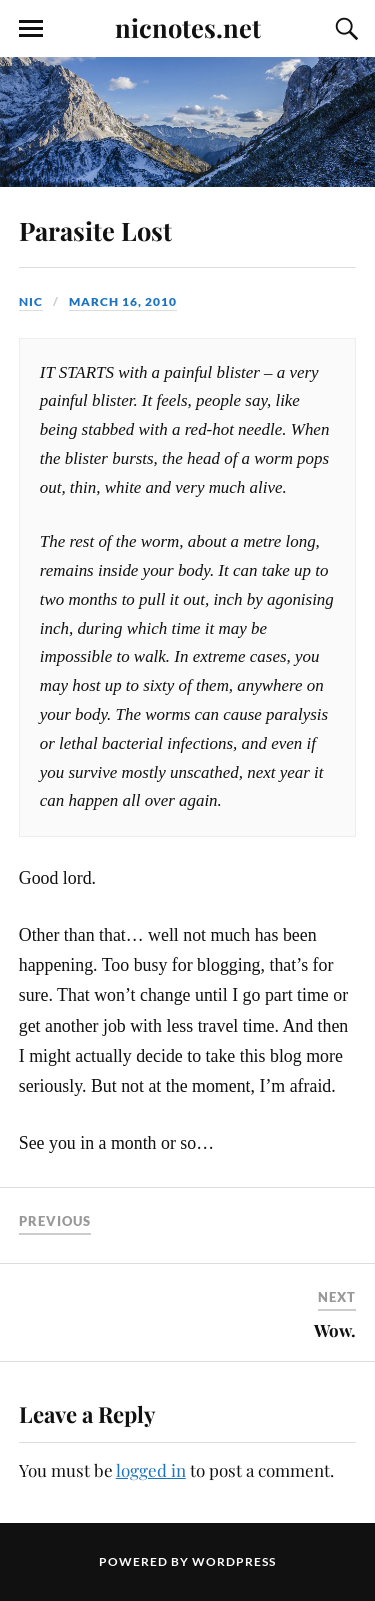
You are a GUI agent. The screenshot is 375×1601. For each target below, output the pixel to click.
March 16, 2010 (123, 301)
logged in (151, 1470)
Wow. (335, 1330)
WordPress (234, 1561)
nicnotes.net (188, 27)
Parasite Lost (95, 230)
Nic (31, 301)
